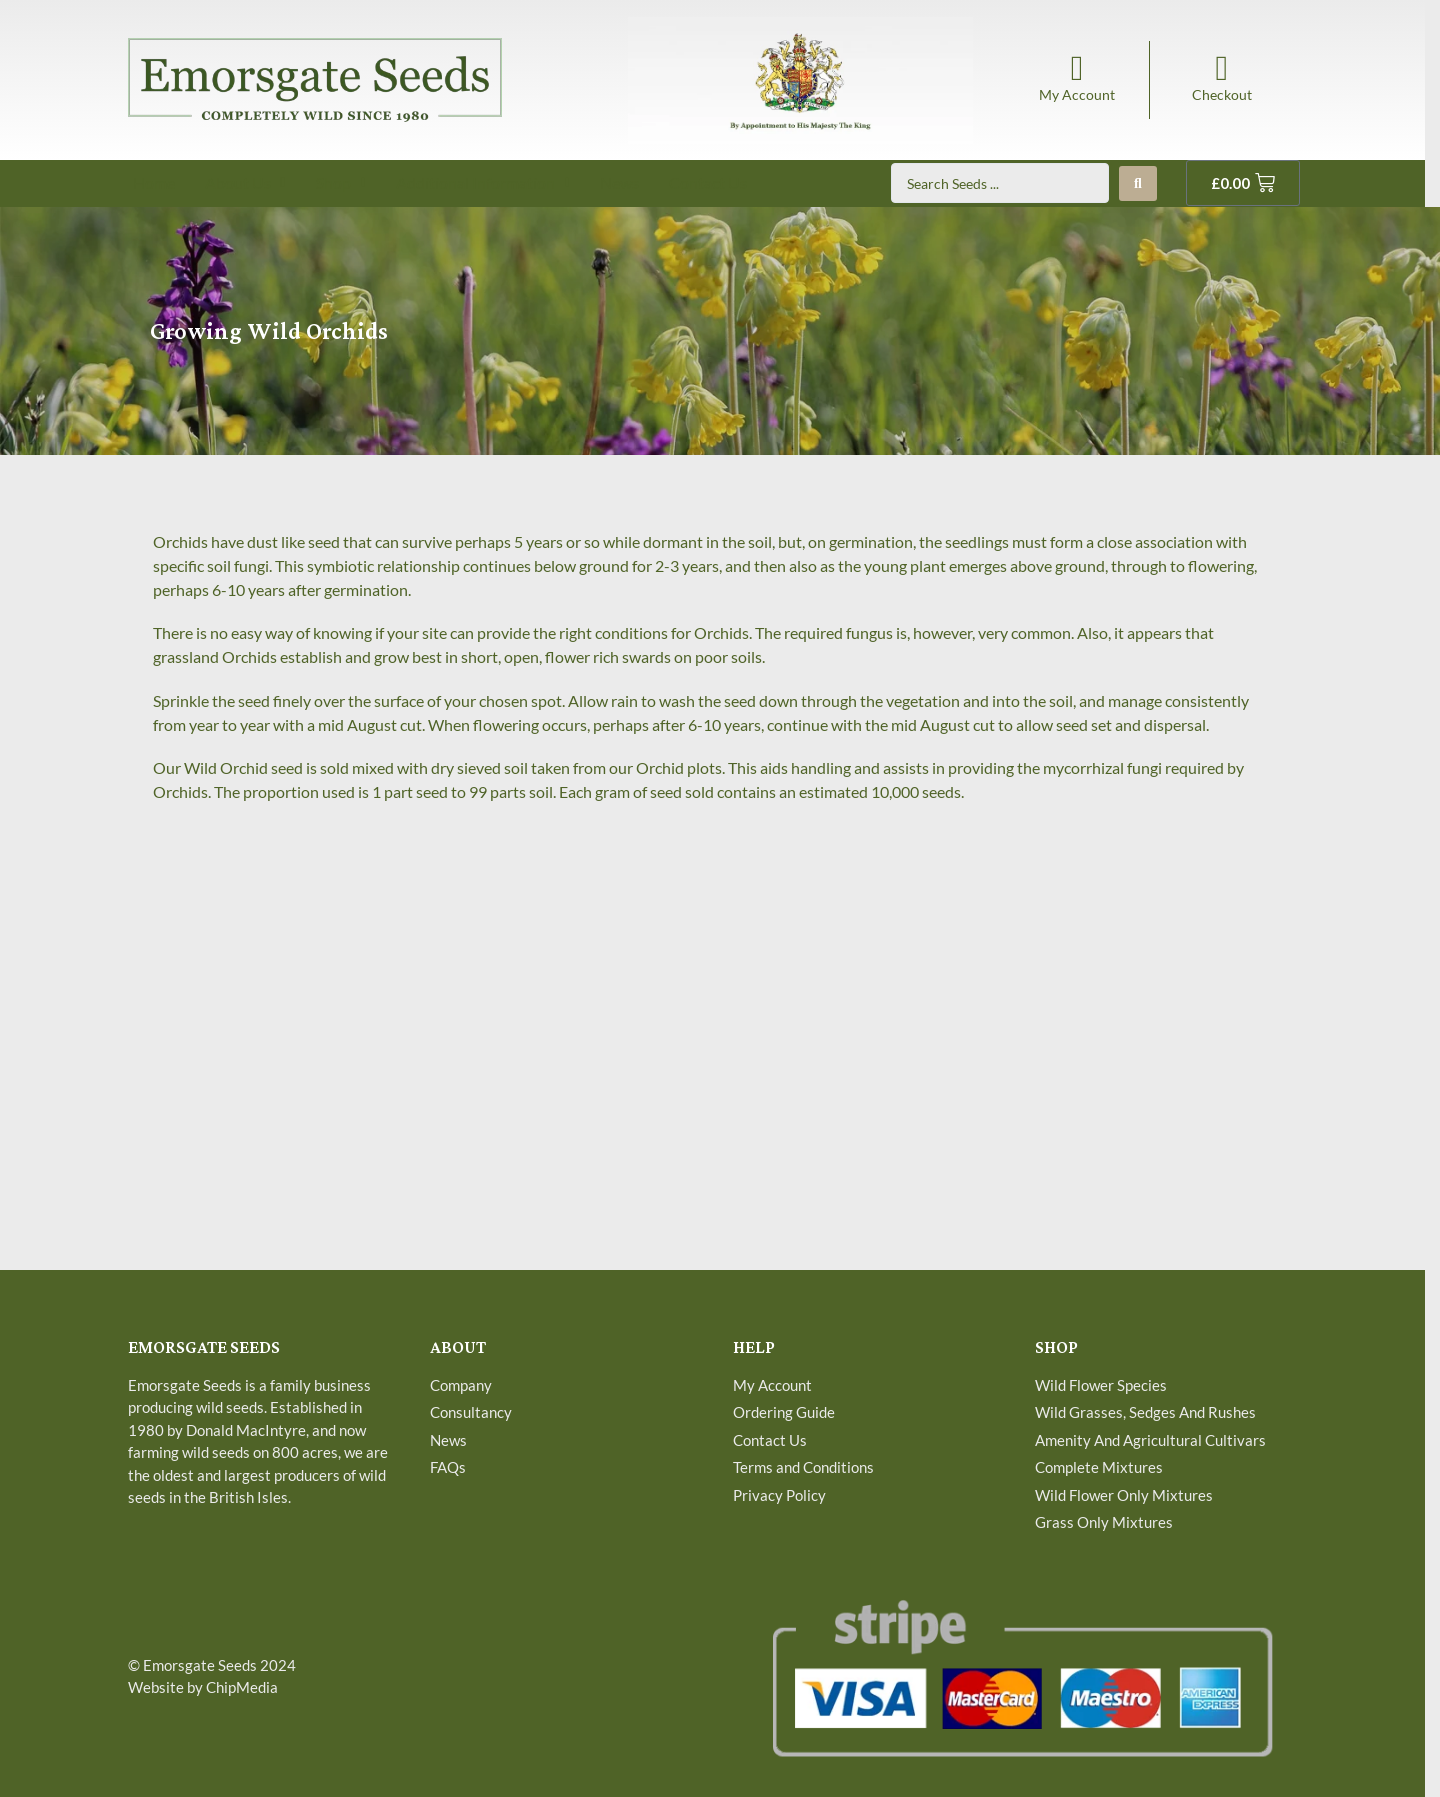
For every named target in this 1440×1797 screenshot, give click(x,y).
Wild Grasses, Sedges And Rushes (1145, 1412)
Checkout (1222, 94)
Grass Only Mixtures (1104, 1522)
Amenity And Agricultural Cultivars (1150, 1440)
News (619, 182)
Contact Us (708, 182)
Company (461, 1385)
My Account (1077, 94)
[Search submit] (1138, 183)
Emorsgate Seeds (200, 1665)
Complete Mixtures (1099, 1467)
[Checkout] (1221, 68)
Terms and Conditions (803, 1467)
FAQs (448, 1467)
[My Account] (1077, 68)
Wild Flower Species (1101, 1385)
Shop (341, 182)
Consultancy (471, 1412)
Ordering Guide (784, 1412)
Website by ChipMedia (203, 1687)
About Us (245, 182)
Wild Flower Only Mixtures (1124, 1495)
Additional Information (483, 182)
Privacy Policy (779, 1495)
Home (154, 182)
